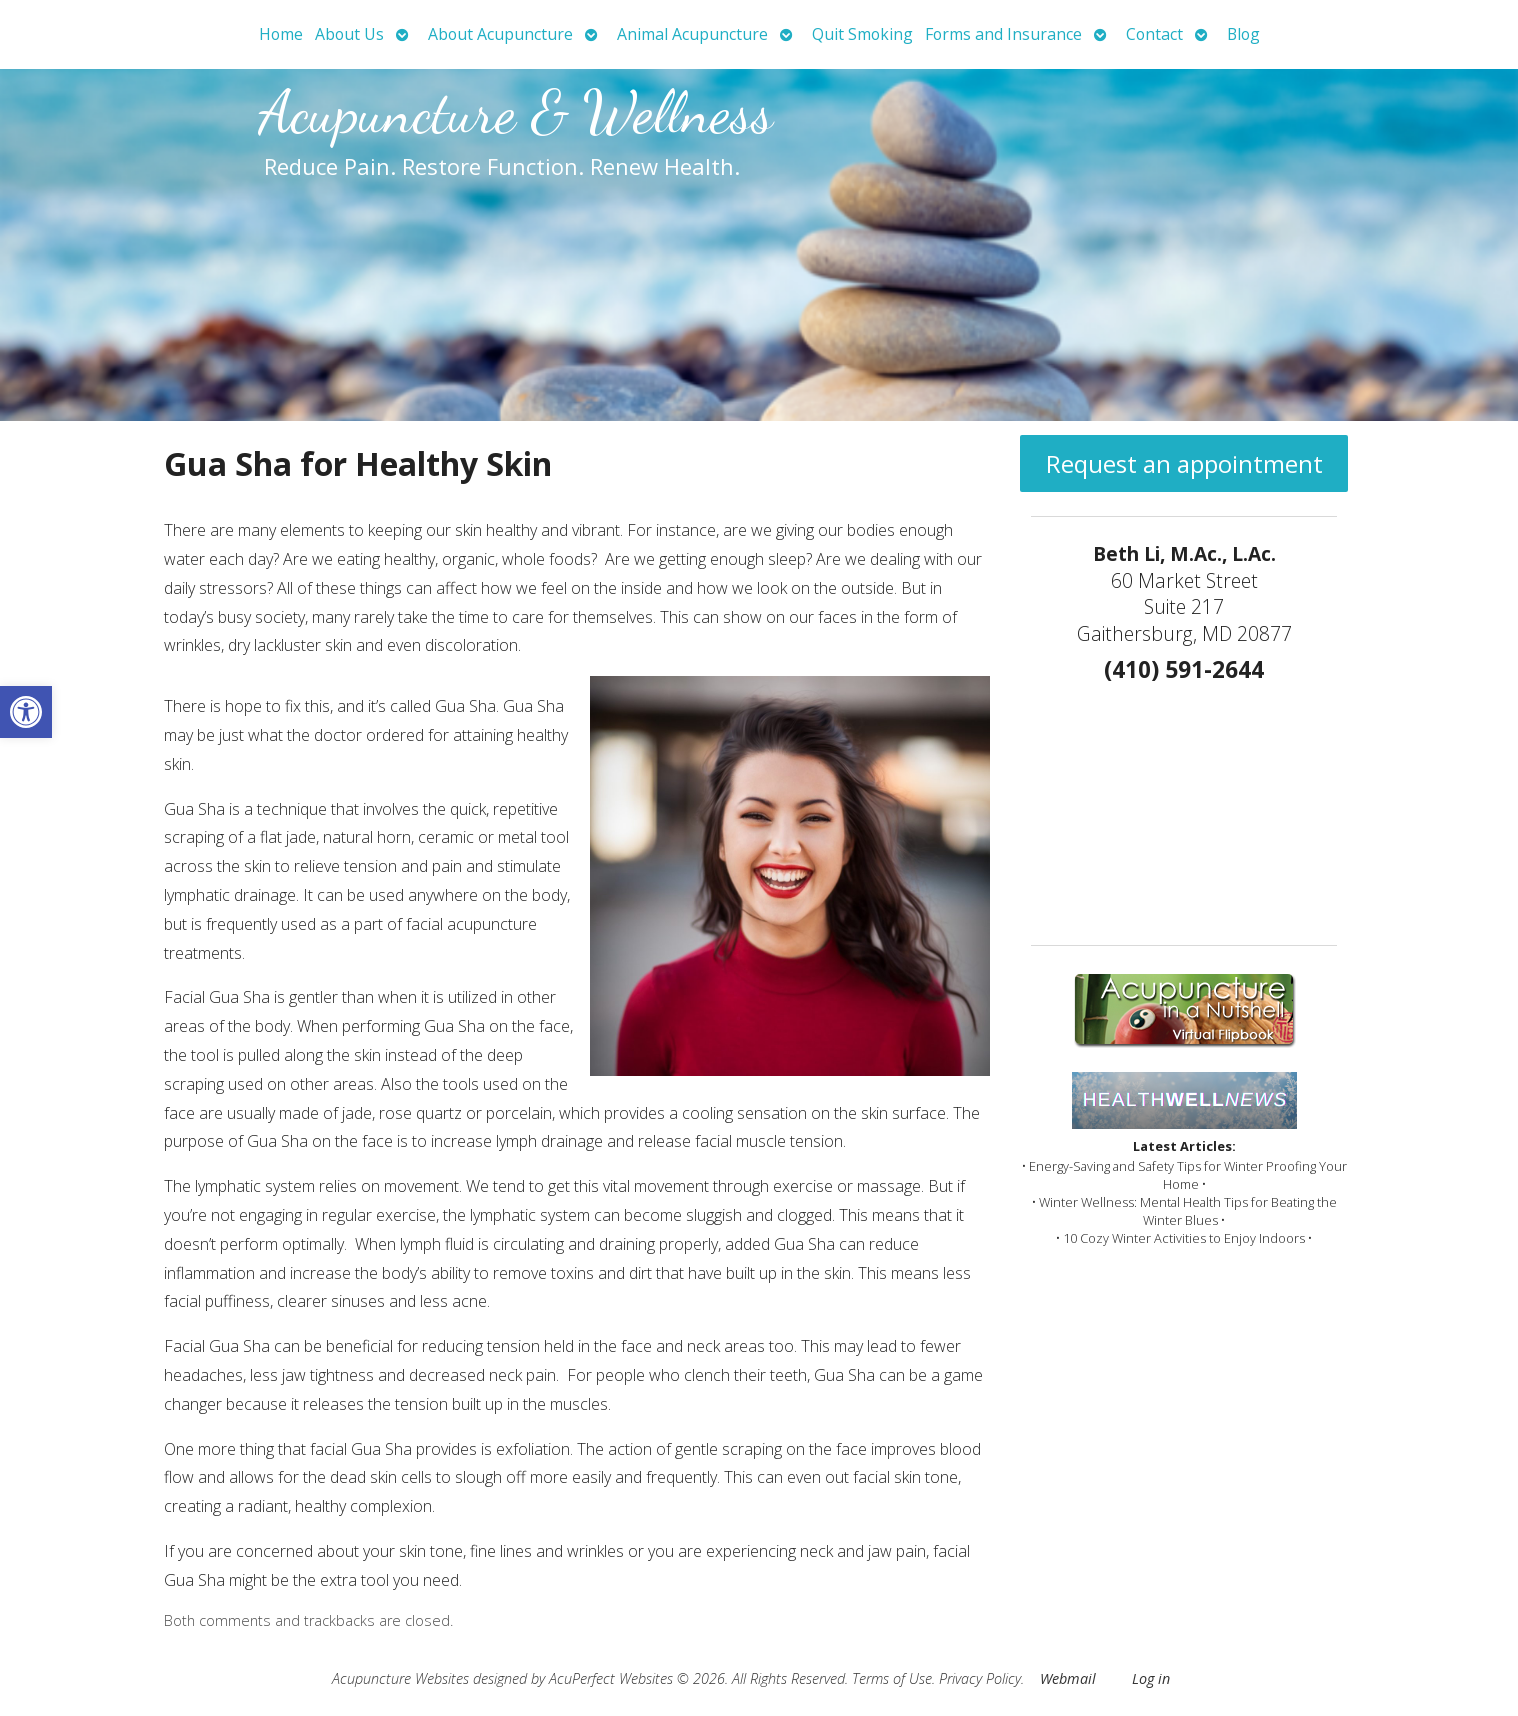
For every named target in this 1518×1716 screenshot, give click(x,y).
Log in (1151, 1678)
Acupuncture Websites (400, 1678)
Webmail (1068, 1678)
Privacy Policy (980, 1678)
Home (281, 34)
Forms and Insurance (1003, 34)
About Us (349, 34)
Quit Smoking (862, 34)
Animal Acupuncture (692, 34)
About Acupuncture (500, 34)
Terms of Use (892, 1678)
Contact (1154, 34)
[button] (26, 712)
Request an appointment (1184, 463)
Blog (1243, 34)
